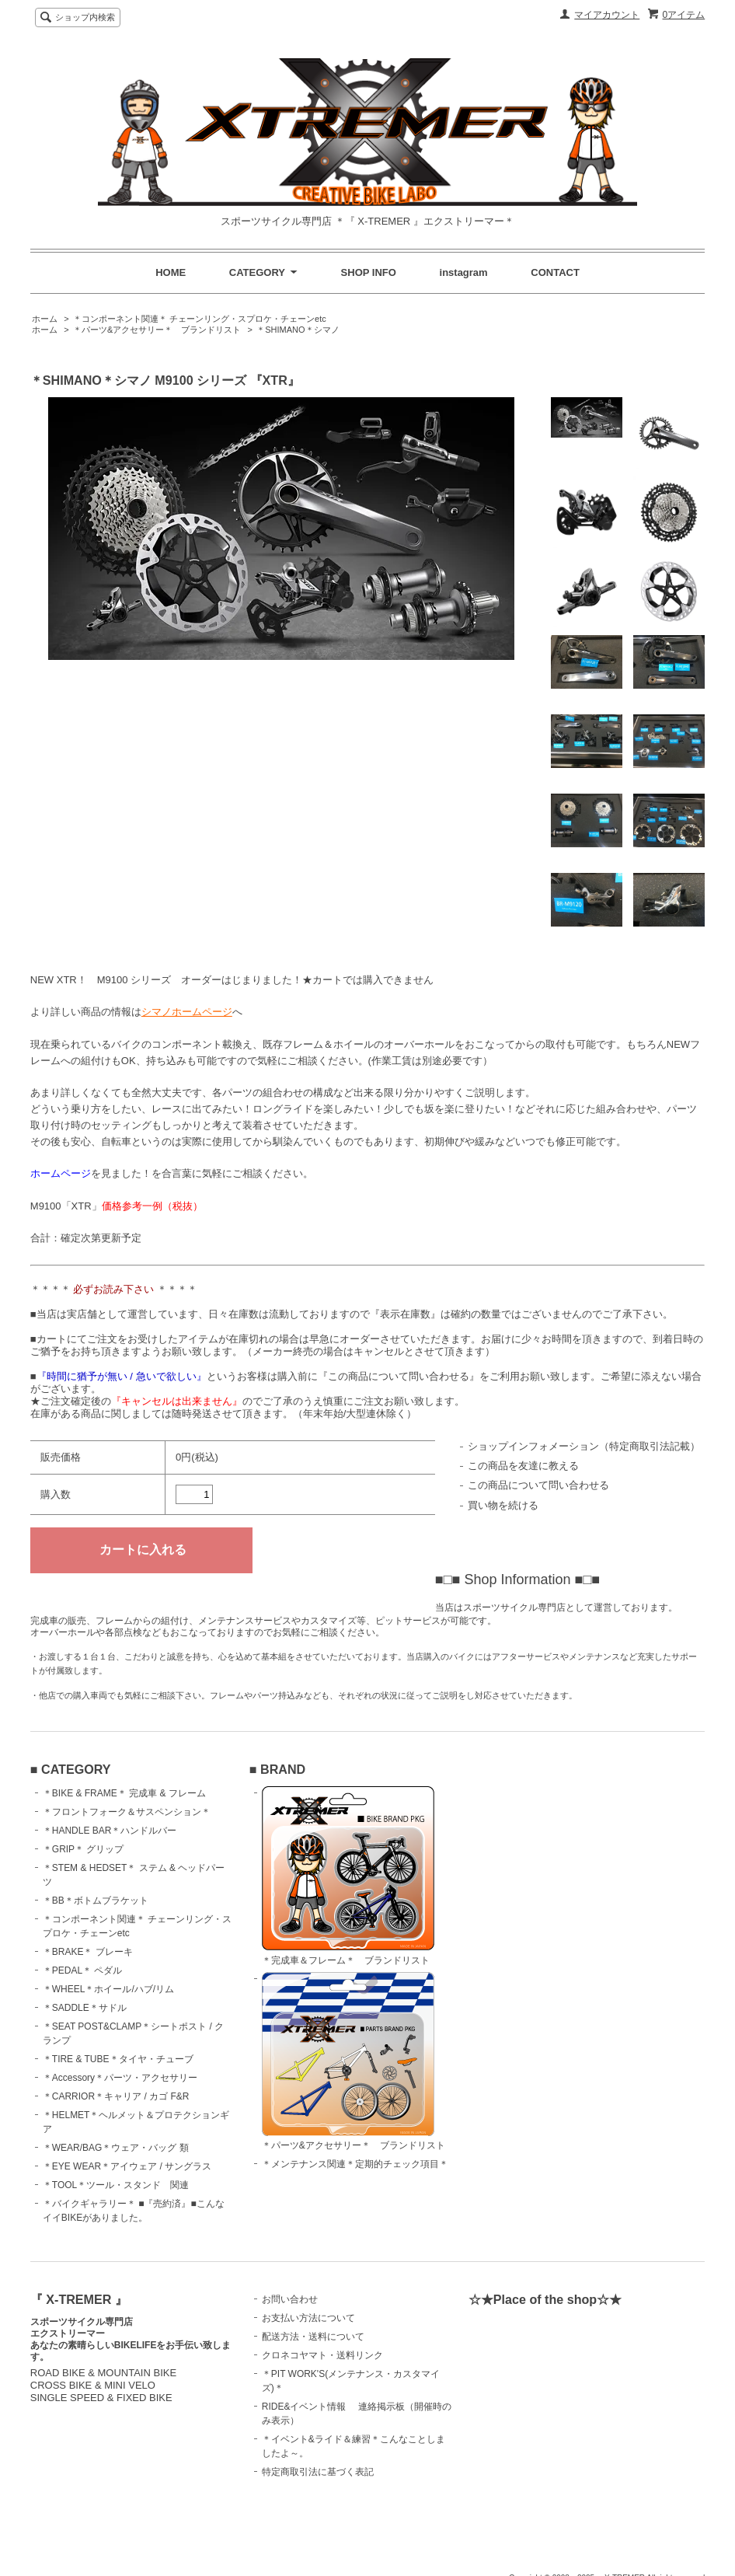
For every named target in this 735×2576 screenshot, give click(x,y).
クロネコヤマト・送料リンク (322, 2355)
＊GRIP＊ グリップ (83, 1849)
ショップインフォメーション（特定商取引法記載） (584, 1446)
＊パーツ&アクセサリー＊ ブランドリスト (157, 329)
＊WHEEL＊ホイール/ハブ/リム (108, 1989)
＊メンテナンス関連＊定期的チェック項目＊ (355, 2164)
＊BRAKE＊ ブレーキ (88, 1951)
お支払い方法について (308, 2317)
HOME (170, 272)
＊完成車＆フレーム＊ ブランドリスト (348, 1876)
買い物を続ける (503, 1505)
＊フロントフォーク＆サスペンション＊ (127, 1811)
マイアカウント (606, 14)
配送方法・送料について (313, 2336)
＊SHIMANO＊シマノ (297, 329)
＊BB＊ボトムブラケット (95, 1900)
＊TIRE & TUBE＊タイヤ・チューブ (118, 2059)
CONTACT (555, 272)
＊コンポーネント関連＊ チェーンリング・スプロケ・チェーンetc (199, 318)
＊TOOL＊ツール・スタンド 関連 (116, 2185)
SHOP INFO (368, 272)
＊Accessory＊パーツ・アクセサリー (120, 2077)
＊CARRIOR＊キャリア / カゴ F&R (116, 2096)
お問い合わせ (290, 2299)
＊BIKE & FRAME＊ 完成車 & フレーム (124, 1793)
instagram (464, 272)
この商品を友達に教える (523, 1465)
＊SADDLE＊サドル (85, 2007)
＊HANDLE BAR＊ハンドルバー (110, 1830)
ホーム (44, 318)
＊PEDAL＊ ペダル (83, 1970)
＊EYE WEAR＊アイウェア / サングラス (127, 2166)
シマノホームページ (186, 1011)
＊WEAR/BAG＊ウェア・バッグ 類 (116, 2147)
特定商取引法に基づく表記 (318, 2471)
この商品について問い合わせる (538, 1485)
